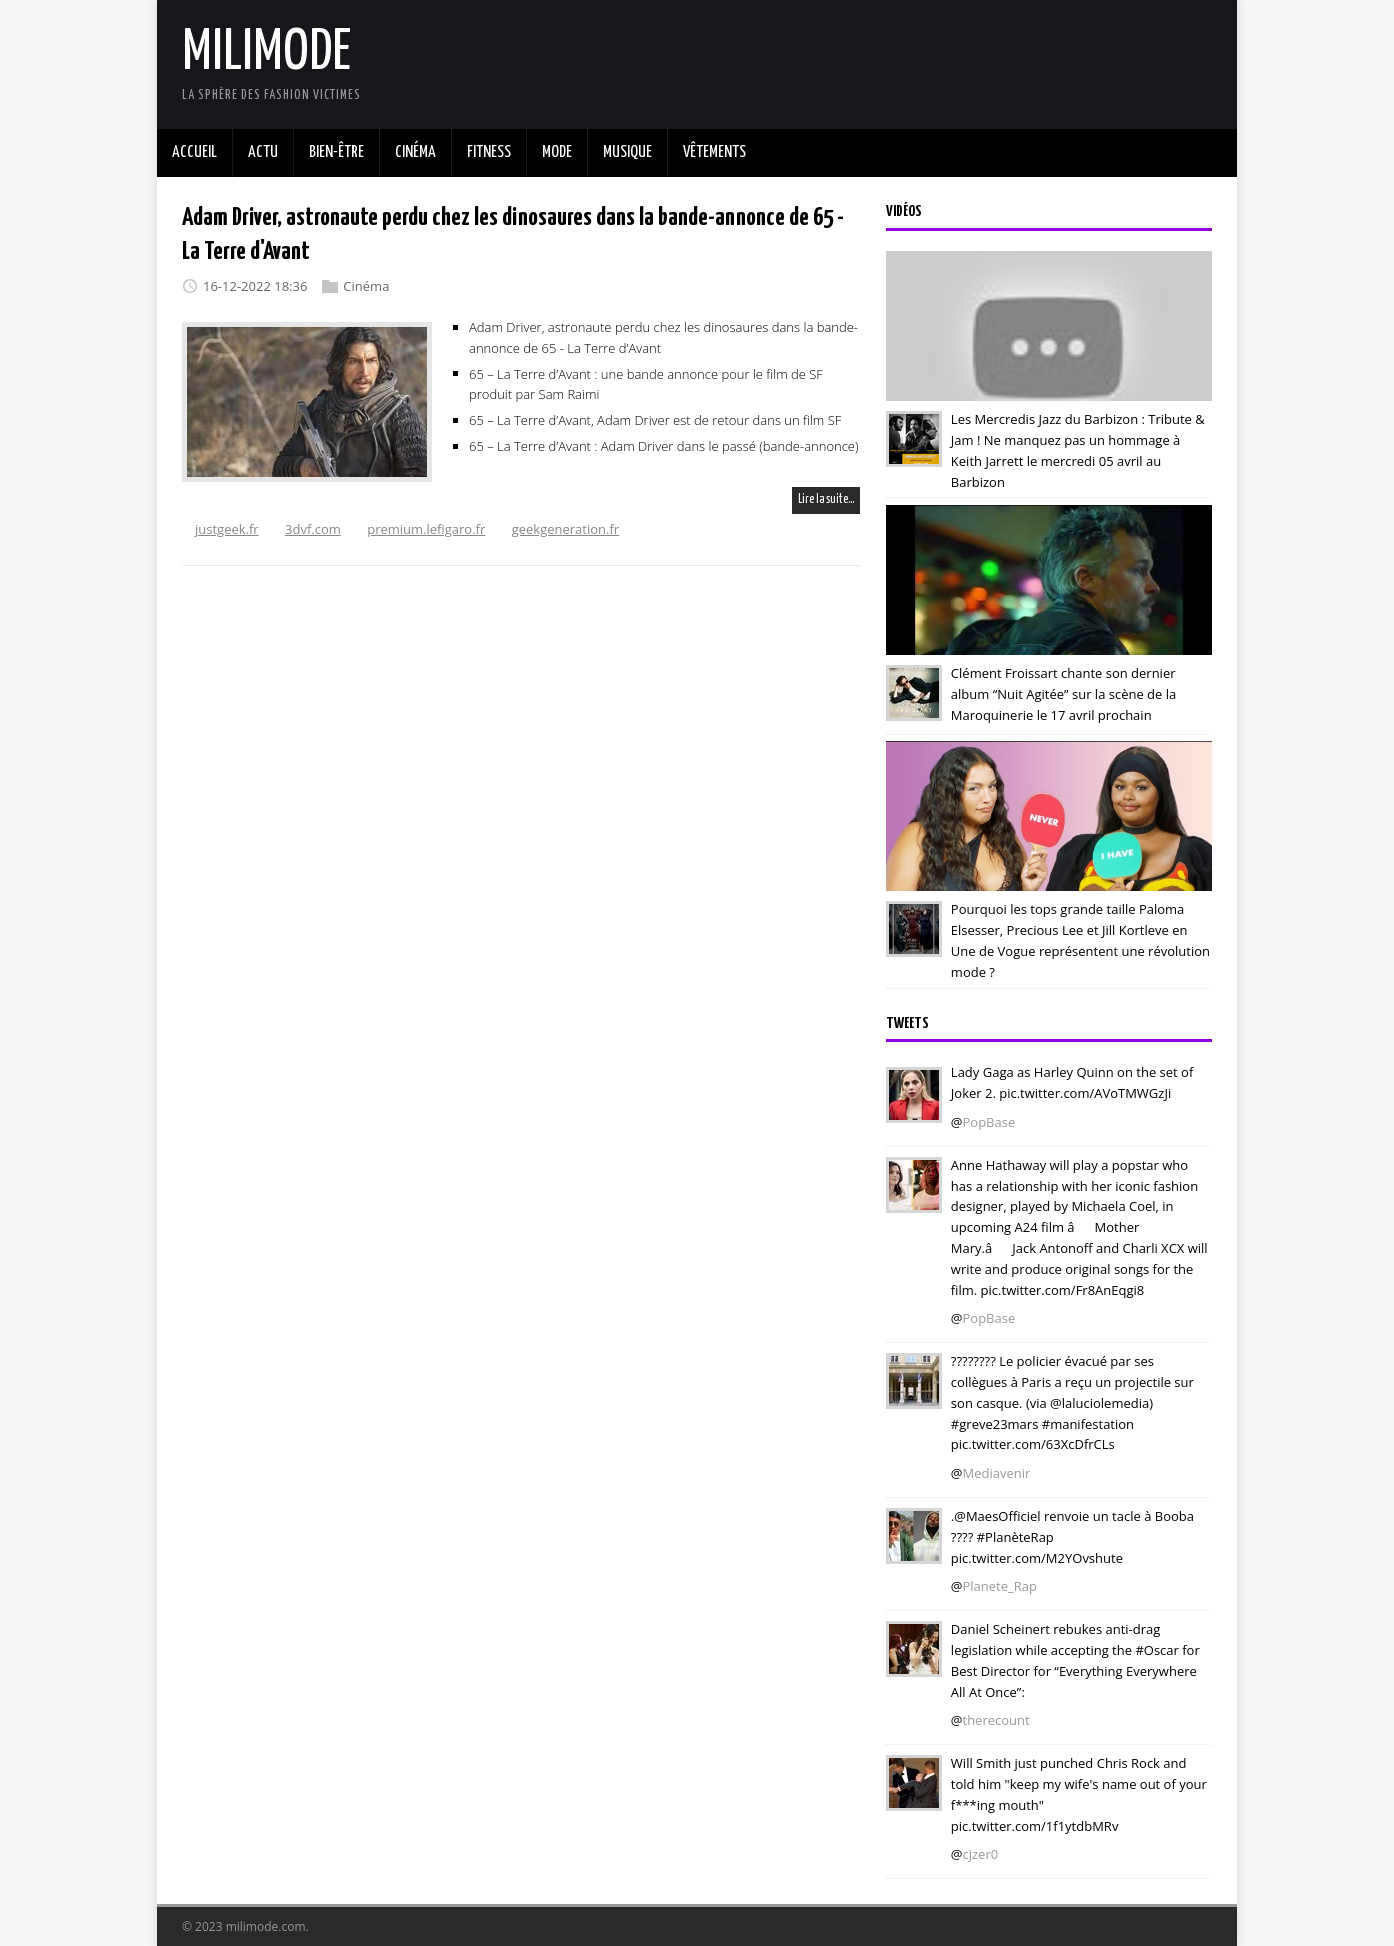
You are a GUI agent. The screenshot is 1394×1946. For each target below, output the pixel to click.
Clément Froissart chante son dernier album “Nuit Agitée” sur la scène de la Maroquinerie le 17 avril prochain (1063, 694)
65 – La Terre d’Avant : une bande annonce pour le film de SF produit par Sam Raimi (646, 383)
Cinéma (366, 286)
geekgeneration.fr (565, 529)
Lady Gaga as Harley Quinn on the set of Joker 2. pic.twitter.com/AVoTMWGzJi (1072, 1082)
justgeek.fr (227, 529)
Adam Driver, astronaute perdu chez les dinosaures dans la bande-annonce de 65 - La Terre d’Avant (663, 337)
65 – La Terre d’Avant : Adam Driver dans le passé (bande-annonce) (664, 446)
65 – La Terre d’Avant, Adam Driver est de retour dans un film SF (655, 420)
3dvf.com (313, 529)
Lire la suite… (826, 499)
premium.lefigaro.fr (426, 529)
